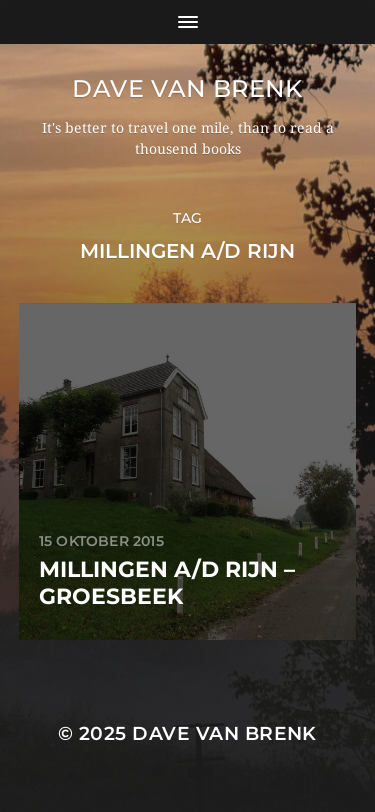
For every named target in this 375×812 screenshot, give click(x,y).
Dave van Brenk (187, 88)
